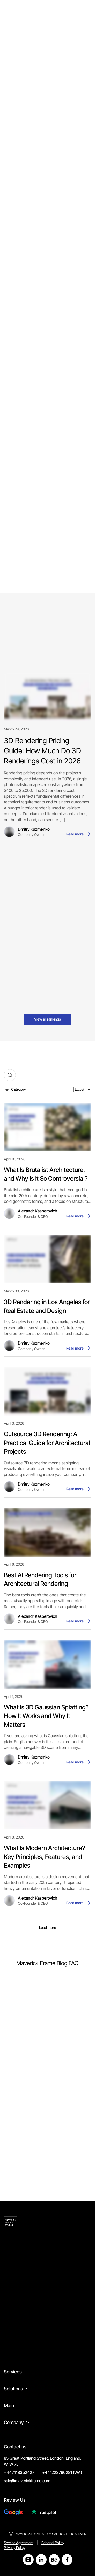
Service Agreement (18, 2542)
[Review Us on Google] (17, 2512)
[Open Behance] (54, 2559)
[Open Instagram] (28, 2559)
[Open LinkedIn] (41, 2559)
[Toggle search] (10, 1075)
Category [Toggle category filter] (18, 1089)
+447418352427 (19, 2472)
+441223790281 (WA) (62, 2472)
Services (13, 2371)
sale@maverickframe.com (27, 2480)
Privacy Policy (14, 2547)
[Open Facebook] (67, 2559)
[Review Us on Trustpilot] (43, 2512)
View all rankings (47, 1019)
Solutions (13, 2388)
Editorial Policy (52, 2542)
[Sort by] (82, 1089)
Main (9, 2405)
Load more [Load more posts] (47, 1927)
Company (14, 2422)
